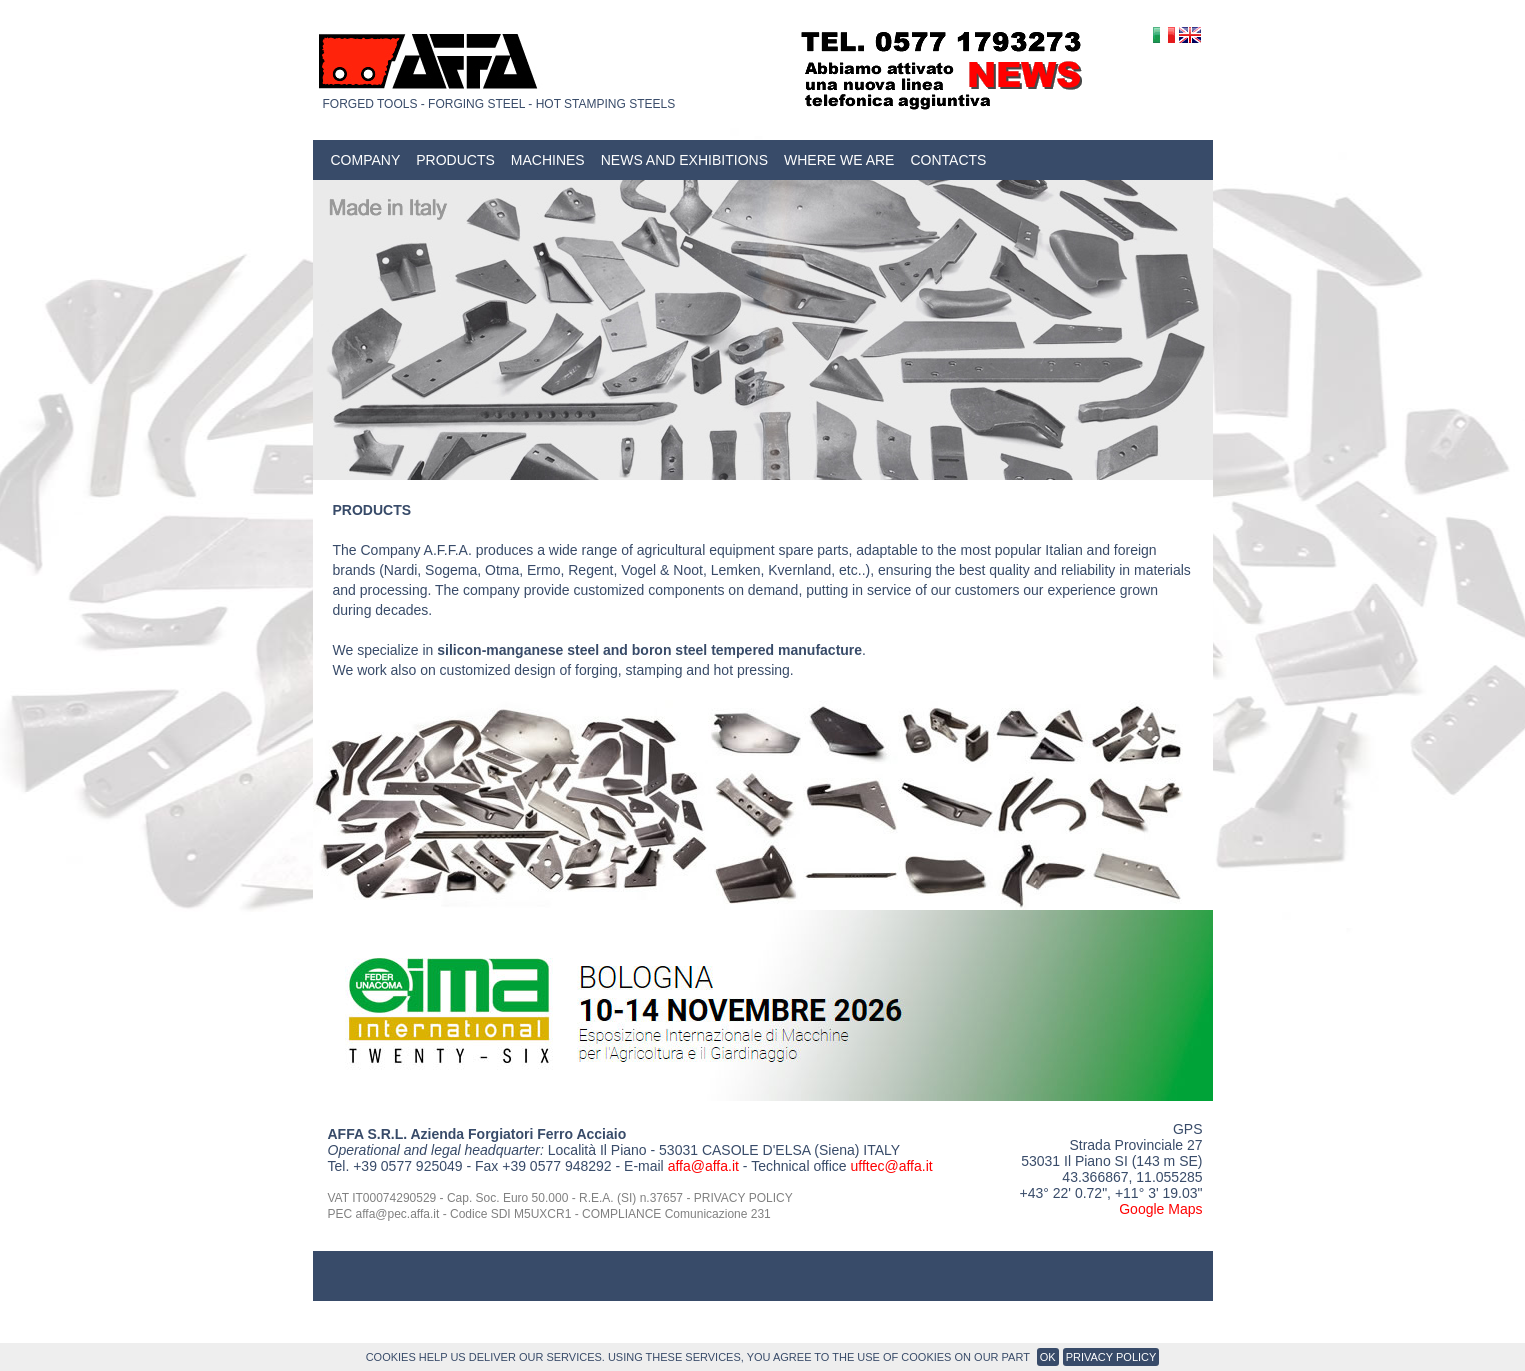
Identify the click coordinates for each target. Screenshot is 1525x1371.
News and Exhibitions (684, 160)
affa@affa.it (703, 1166)
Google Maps (1160, 1209)
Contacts (948, 160)
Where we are (839, 160)
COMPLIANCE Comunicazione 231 (676, 1214)
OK (1048, 1357)
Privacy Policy (1111, 1357)
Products (455, 160)
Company (366, 160)
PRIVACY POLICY (743, 1198)
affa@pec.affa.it (398, 1214)
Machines (548, 160)
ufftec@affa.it (891, 1166)
